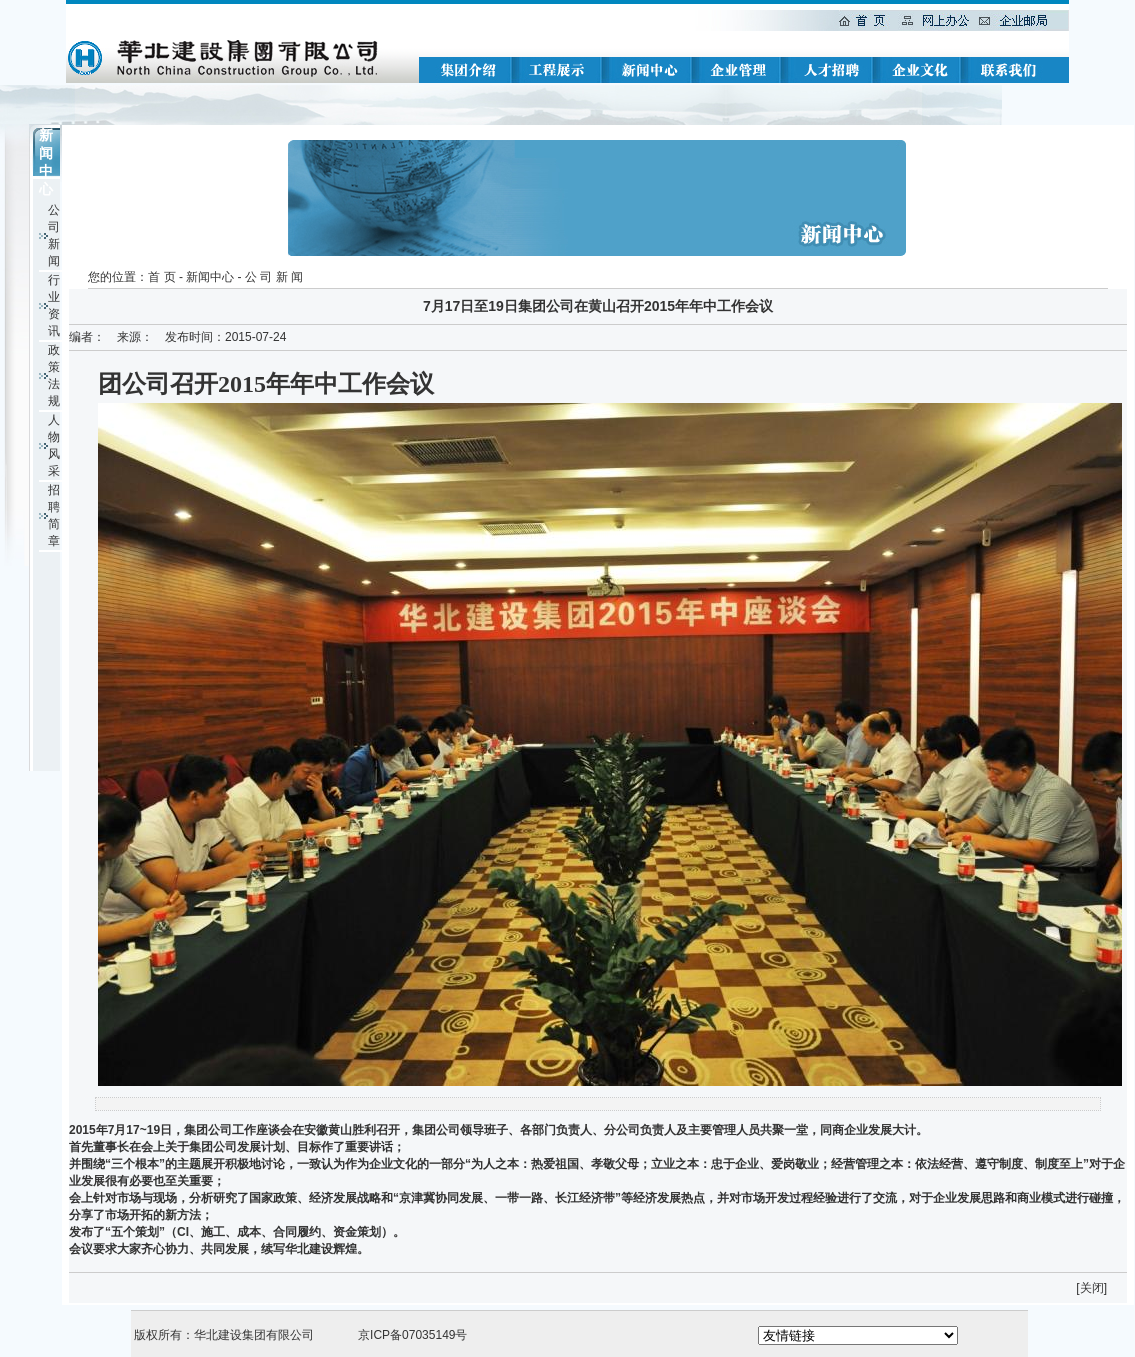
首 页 (161, 277)
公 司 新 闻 (274, 277)
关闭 (1092, 1288)
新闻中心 (210, 277)
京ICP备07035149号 (412, 1335)
